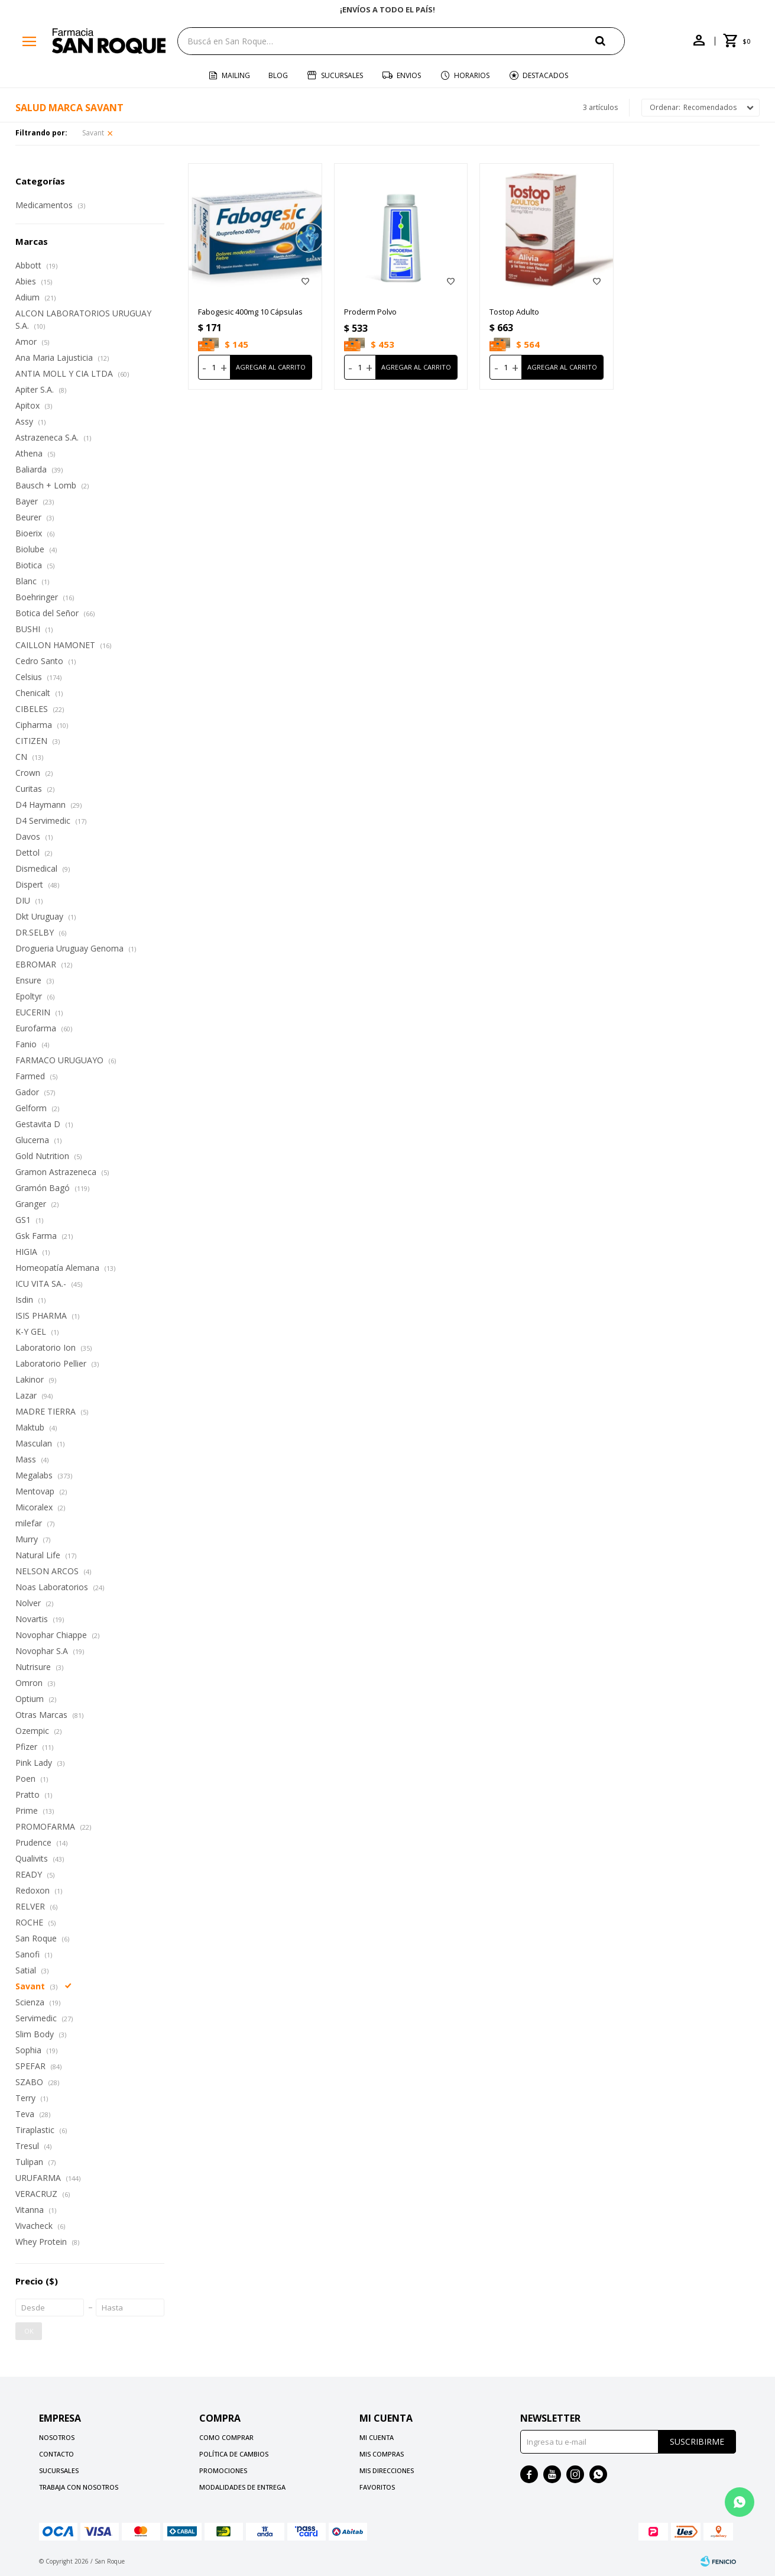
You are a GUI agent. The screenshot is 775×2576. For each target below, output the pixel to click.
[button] (610, 40)
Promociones (223, 2470)
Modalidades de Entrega (242, 2487)
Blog (278, 75)
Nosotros (56, 2437)
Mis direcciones (386, 2470)
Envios (409, 75)
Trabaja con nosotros (78, 2487)
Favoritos (377, 2487)
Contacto (56, 2453)
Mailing (236, 75)
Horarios (471, 75)
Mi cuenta (376, 2437)
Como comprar (226, 2437)
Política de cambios (233, 2453)
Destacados (545, 75)
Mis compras (381, 2453)
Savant (93, 133)
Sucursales (342, 75)
